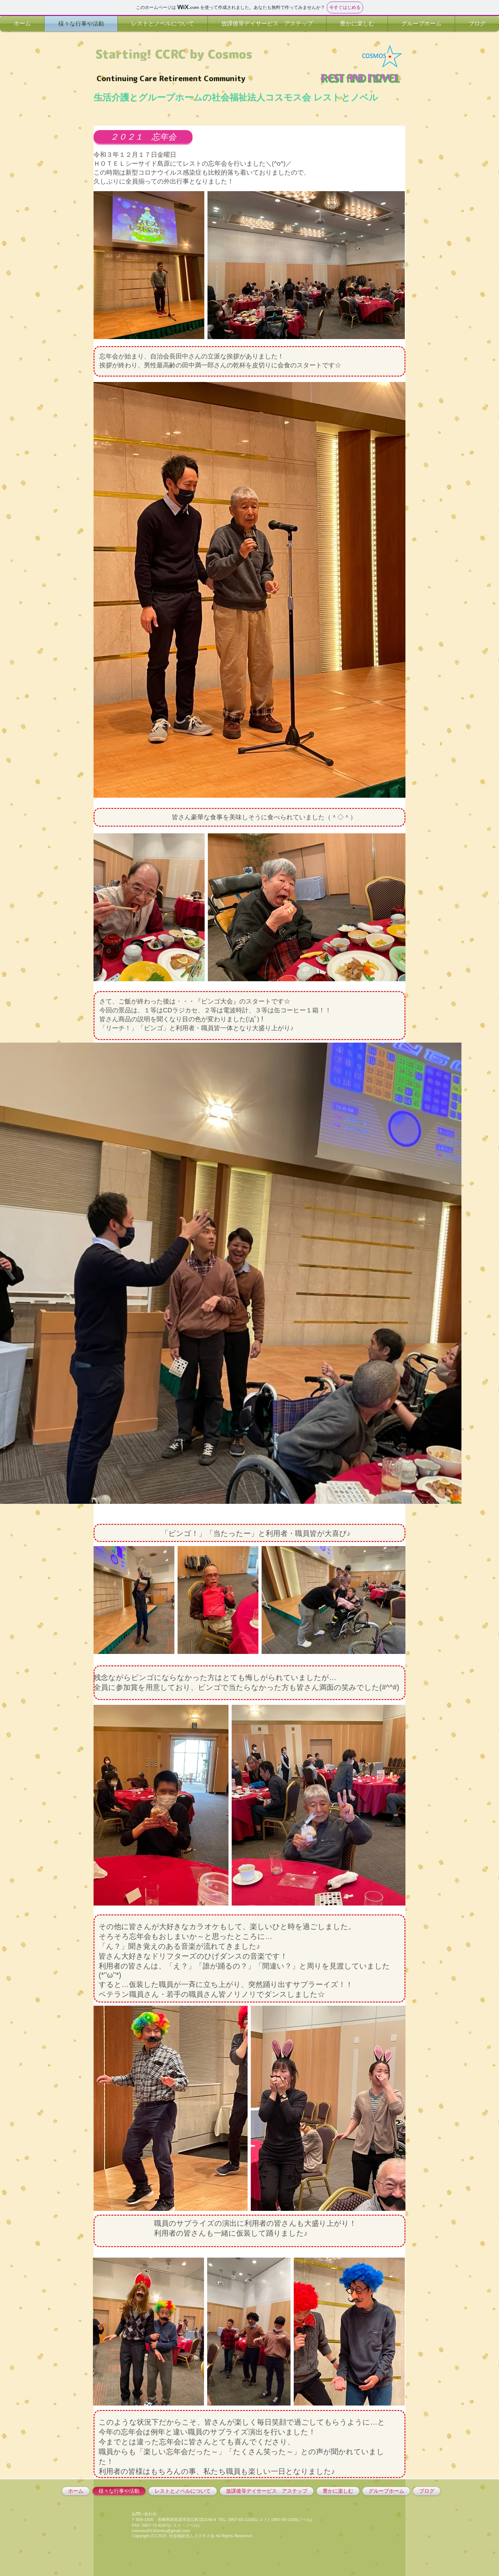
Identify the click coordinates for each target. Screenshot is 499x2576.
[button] (143, 137)
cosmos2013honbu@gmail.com (161, 2530)
